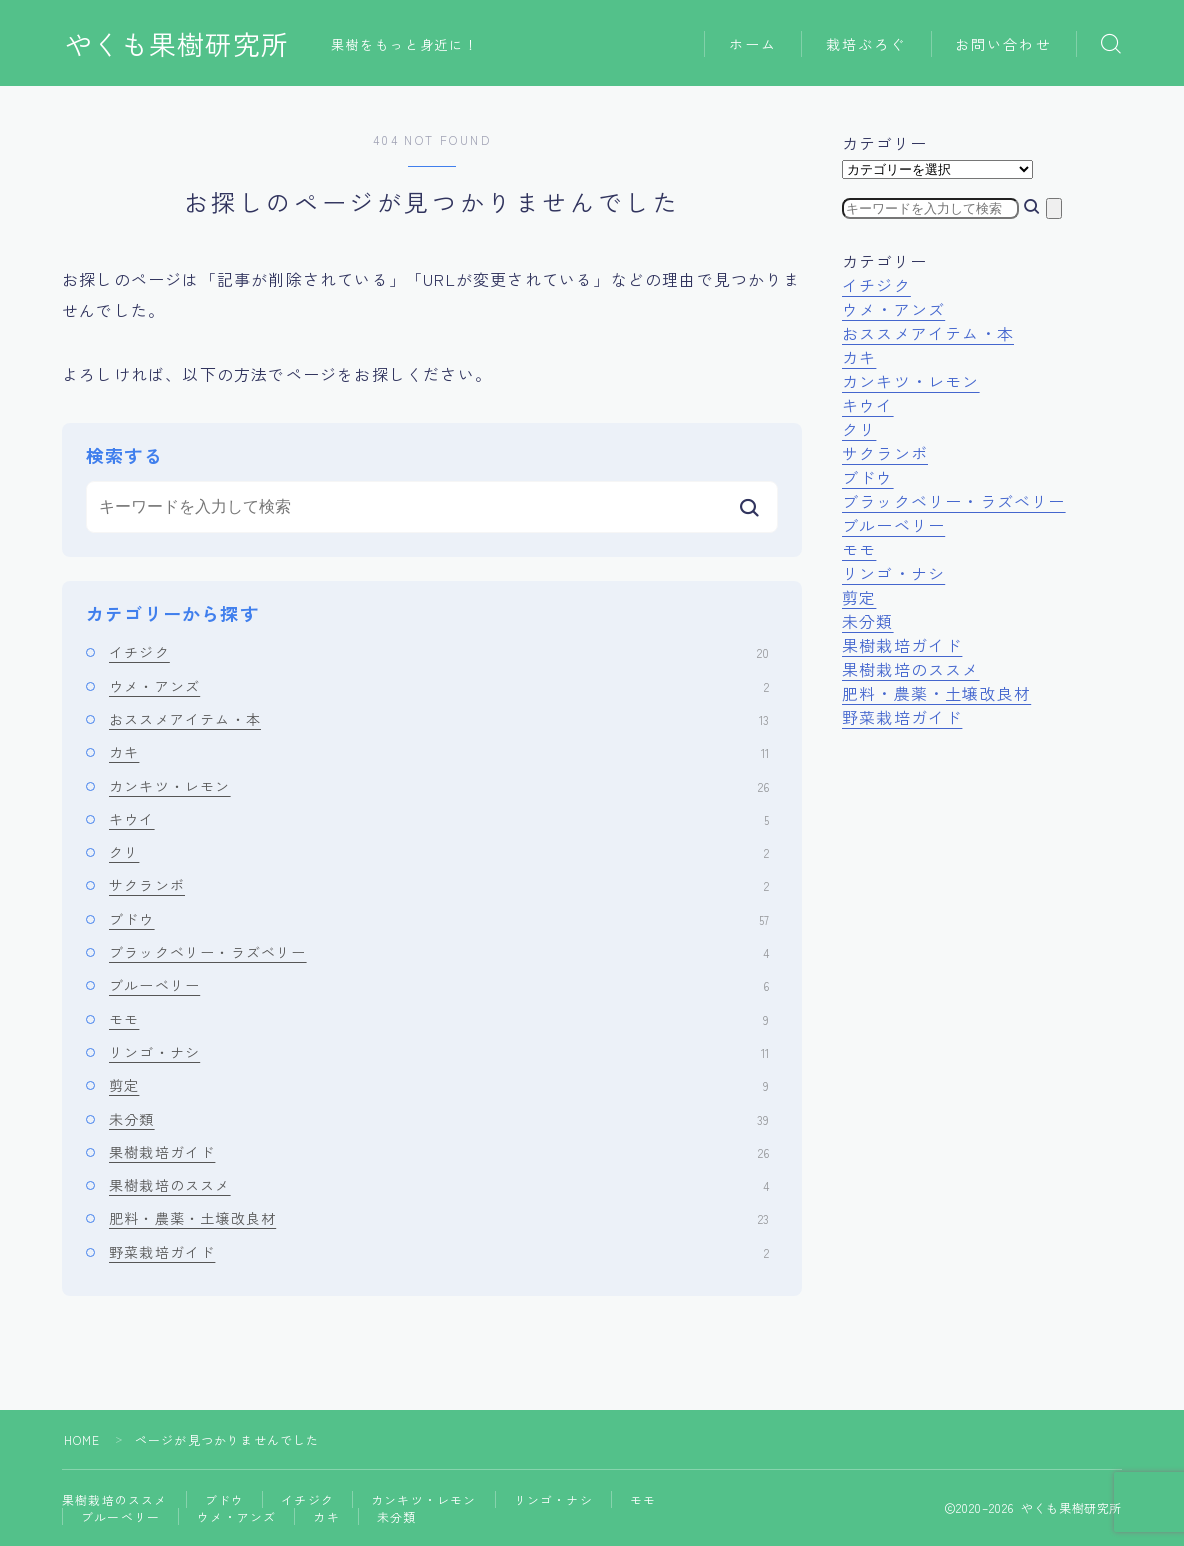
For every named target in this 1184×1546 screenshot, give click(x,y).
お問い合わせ (1003, 44)
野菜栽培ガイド (439, 1252)
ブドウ (439, 919)
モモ (439, 1019)
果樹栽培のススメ (439, 1185)
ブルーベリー (439, 985)
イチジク (439, 652)
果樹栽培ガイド (439, 1152)
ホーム (753, 44)
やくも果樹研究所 (177, 44)
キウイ (439, 819)
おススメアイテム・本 (439, 719)
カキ (439, 752)
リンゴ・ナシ (439, 1052)
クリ (439, 852)
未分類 (439, 1119)
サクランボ (439, 885)
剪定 (439, 1085)
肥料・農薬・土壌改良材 (439, 1218)
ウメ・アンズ (439, 686)
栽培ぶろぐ (866, 44)
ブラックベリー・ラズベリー (439, 952)
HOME (82, 1439)
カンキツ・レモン (439, 786)
